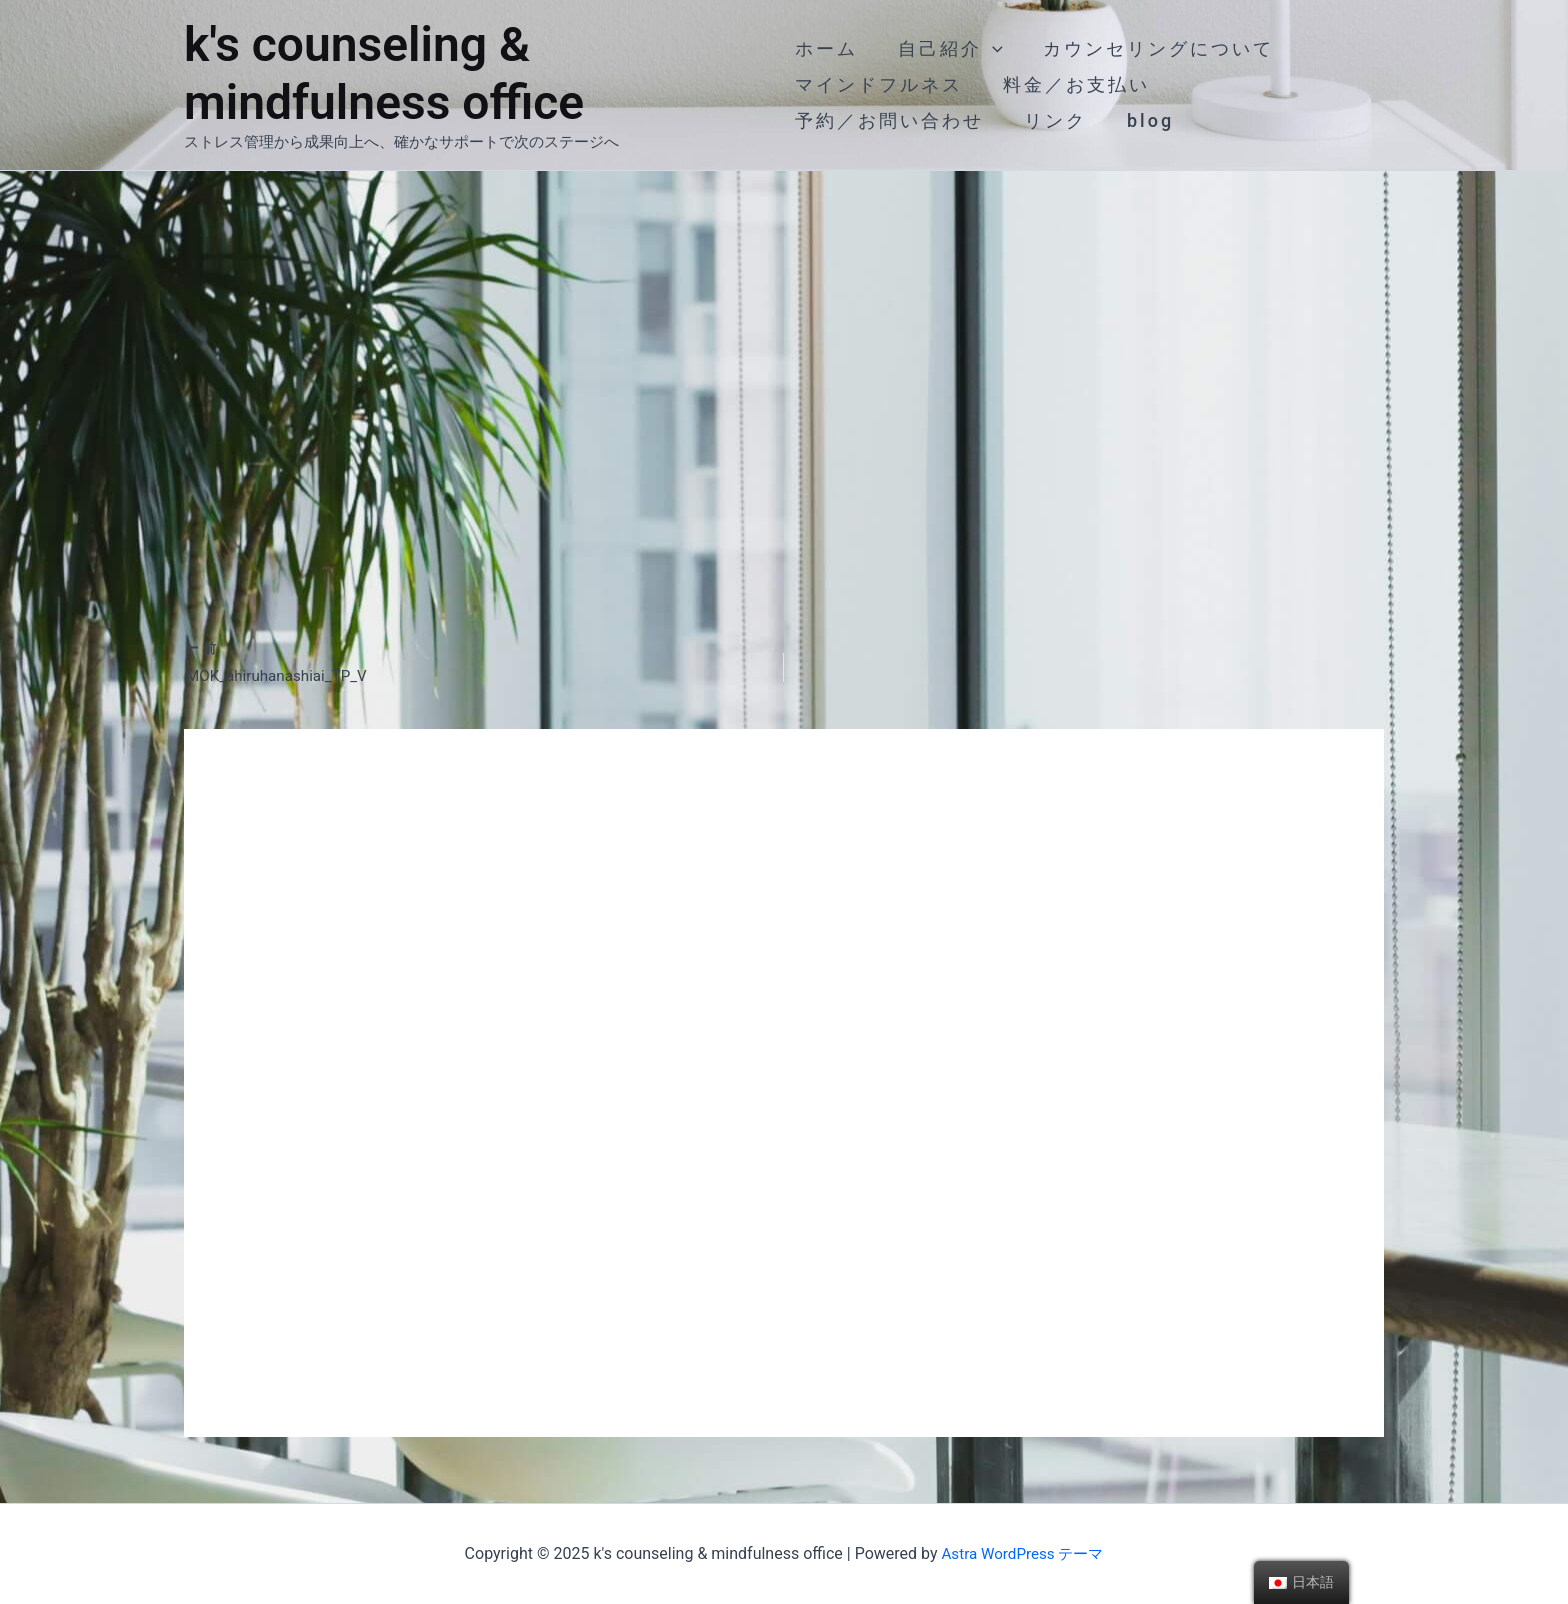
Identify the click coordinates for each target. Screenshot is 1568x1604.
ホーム (826, 48)
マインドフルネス (879, 84)
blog (1142, 120)
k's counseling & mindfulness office (384, 73)
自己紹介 (946, 49)
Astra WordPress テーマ (1022, 1553)
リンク (1051, 120)
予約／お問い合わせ (889, 120)
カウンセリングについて (1150, 48)
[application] (988, 49)
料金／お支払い (1072, 84)
